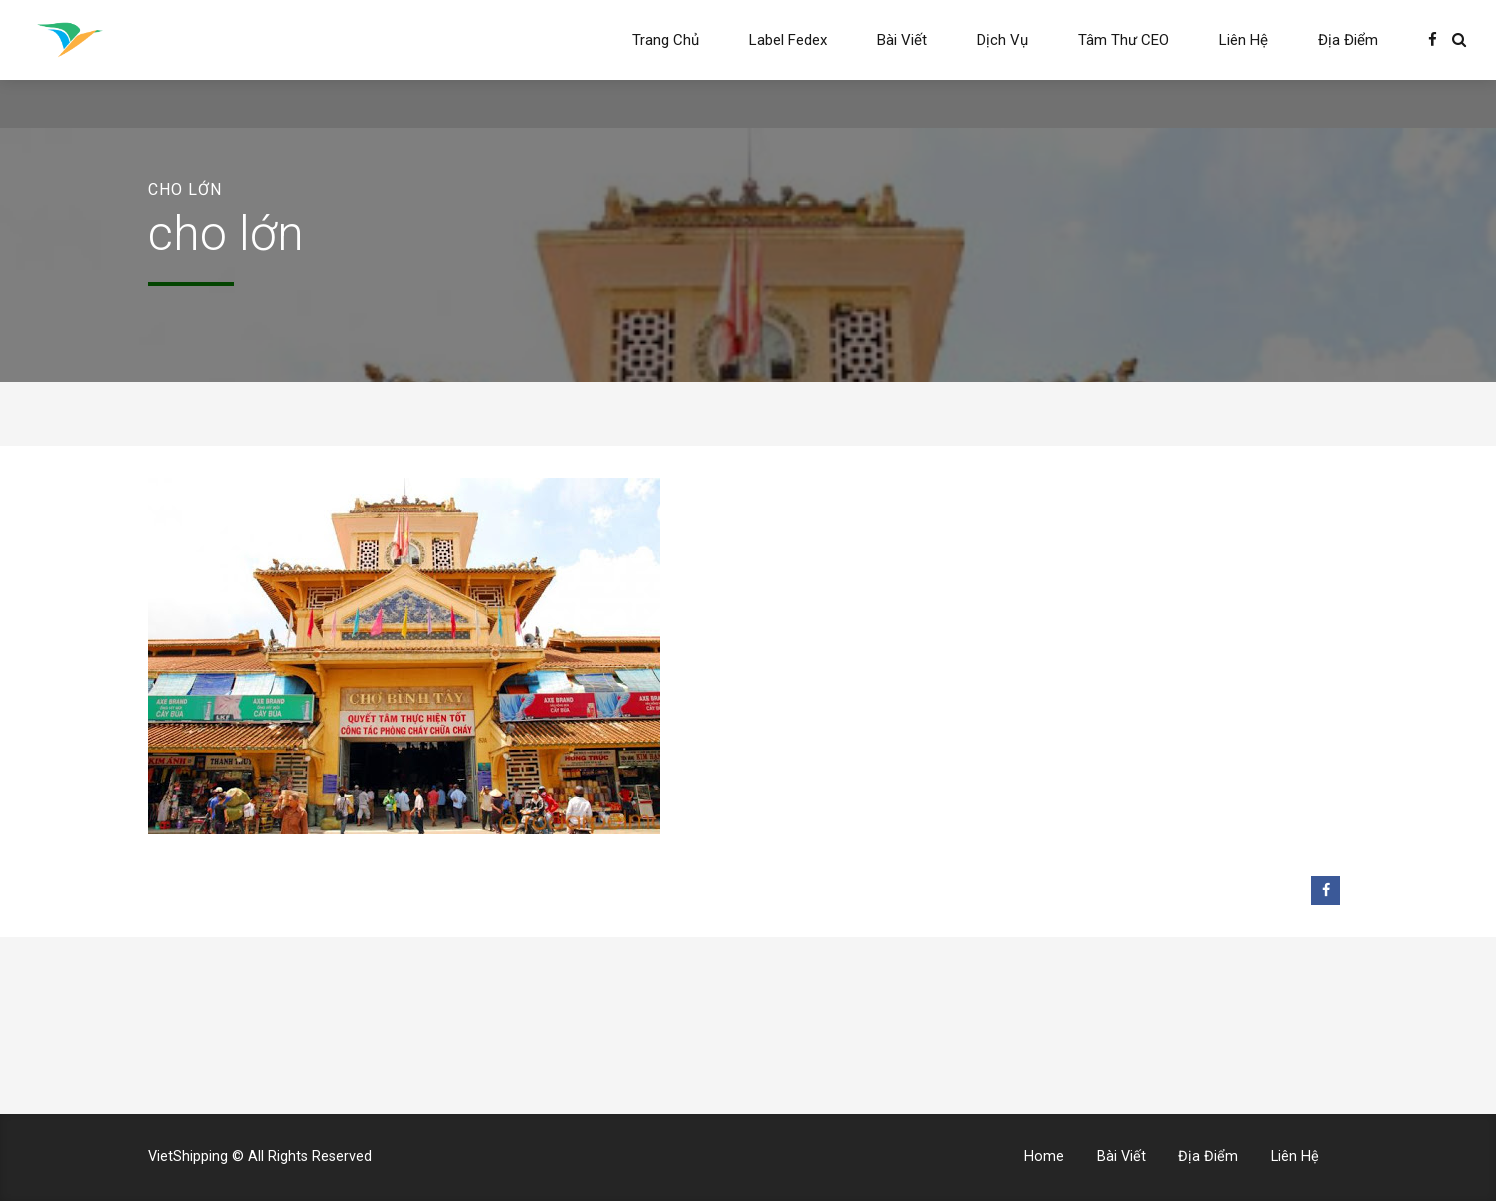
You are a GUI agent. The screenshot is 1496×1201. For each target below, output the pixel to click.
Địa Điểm (1348, 40)
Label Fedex (788, 40)
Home (1044, 1156)
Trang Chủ (665, 40)
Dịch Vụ (1002, 40)
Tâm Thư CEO (1123, 40)
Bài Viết (902, 40)
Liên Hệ (1243, 40)
